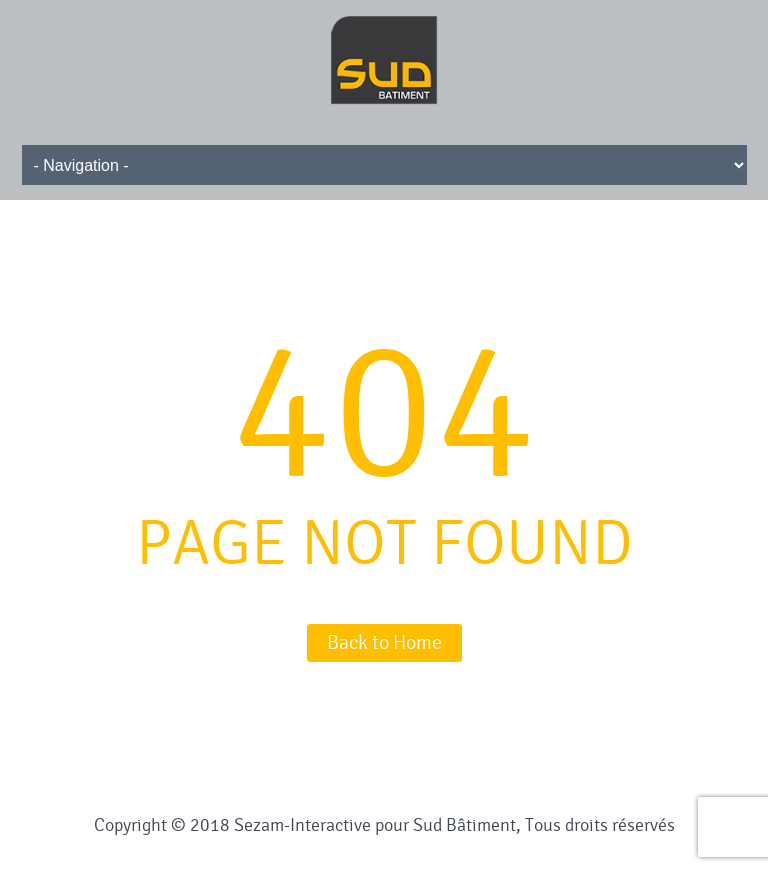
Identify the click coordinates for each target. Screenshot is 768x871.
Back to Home (384, 642)
